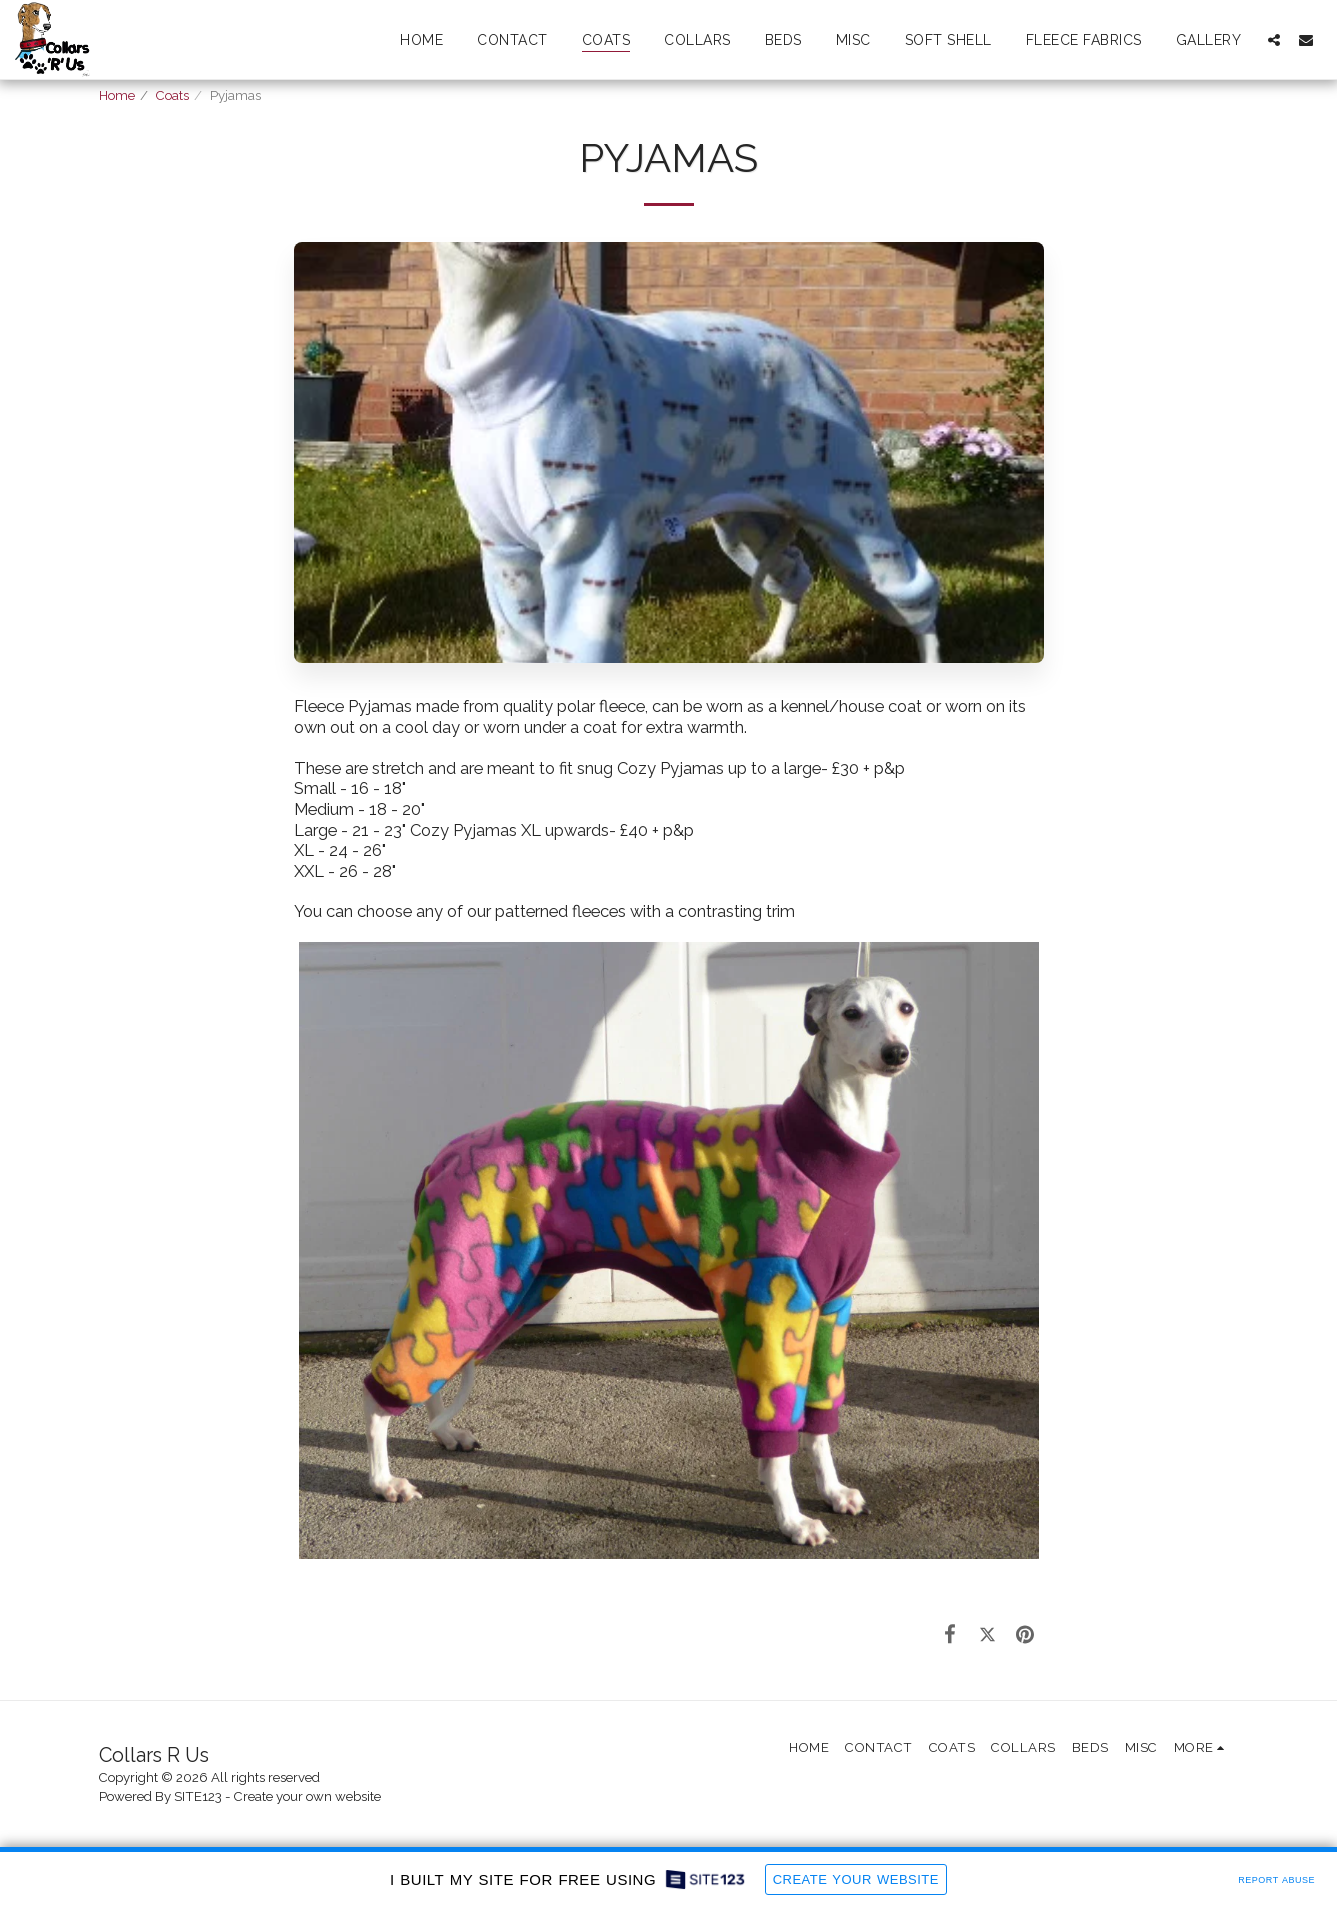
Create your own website (307, 1796)
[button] (1274, 39)
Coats (172, 95)
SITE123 (198, 1796)
